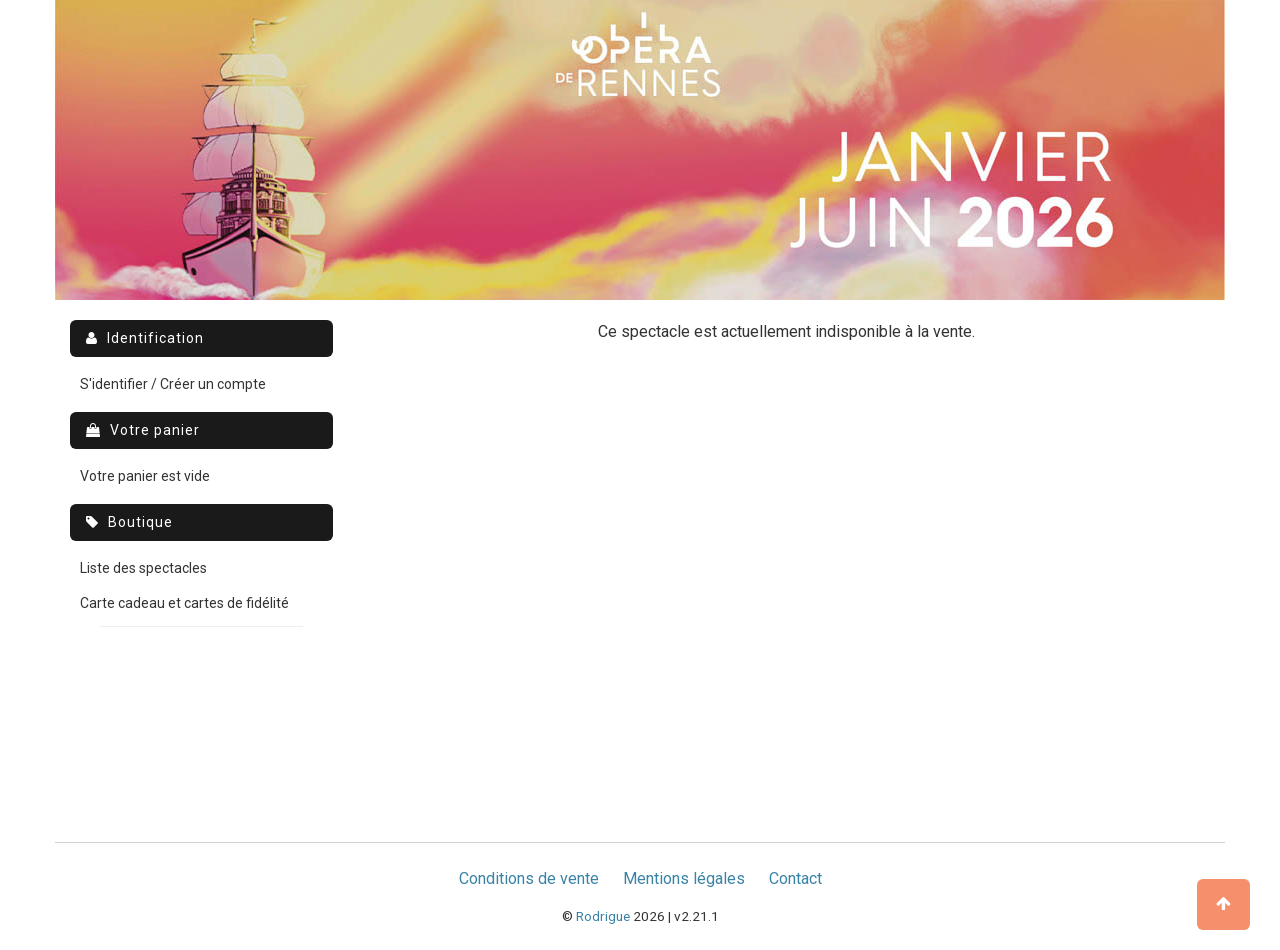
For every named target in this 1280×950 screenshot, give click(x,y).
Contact (795, 878)
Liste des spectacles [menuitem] (143, 568)
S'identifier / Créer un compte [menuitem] (173, 384)
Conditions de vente (529, 878)
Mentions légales (684, 878)
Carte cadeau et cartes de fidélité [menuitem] (184, 603)
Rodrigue (603, 916)
